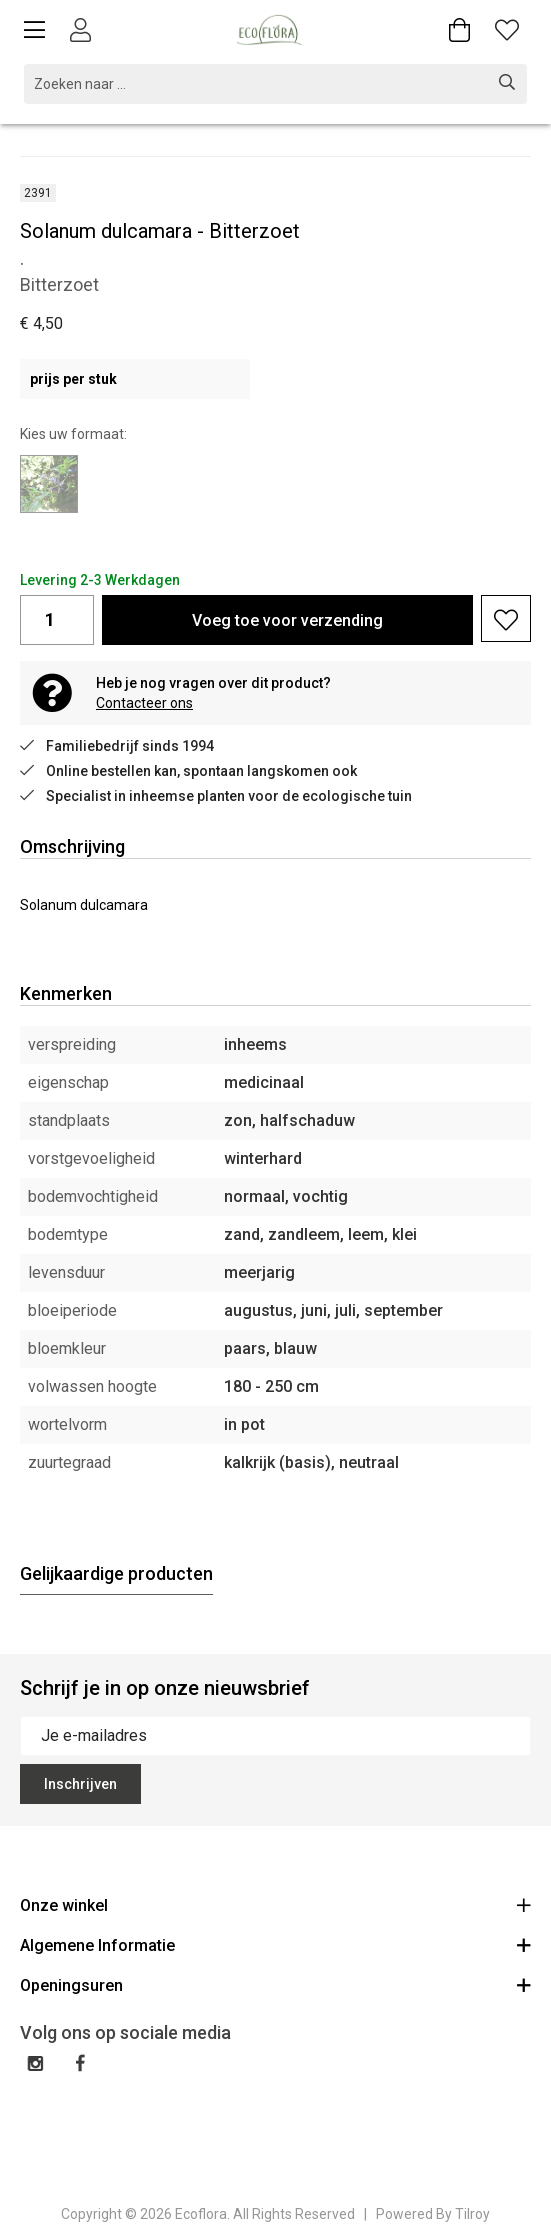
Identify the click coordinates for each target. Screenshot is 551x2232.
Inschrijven (80, 1784)
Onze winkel (275, 1904)
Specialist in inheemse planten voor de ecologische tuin (216, 796)
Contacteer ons (144, 703)
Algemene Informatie (275, 1944)
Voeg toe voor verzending (287, 620)
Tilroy (472, 2214)
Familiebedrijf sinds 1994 (117, 746)
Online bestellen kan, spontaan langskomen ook (188, 771)
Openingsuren (275, 1984)
